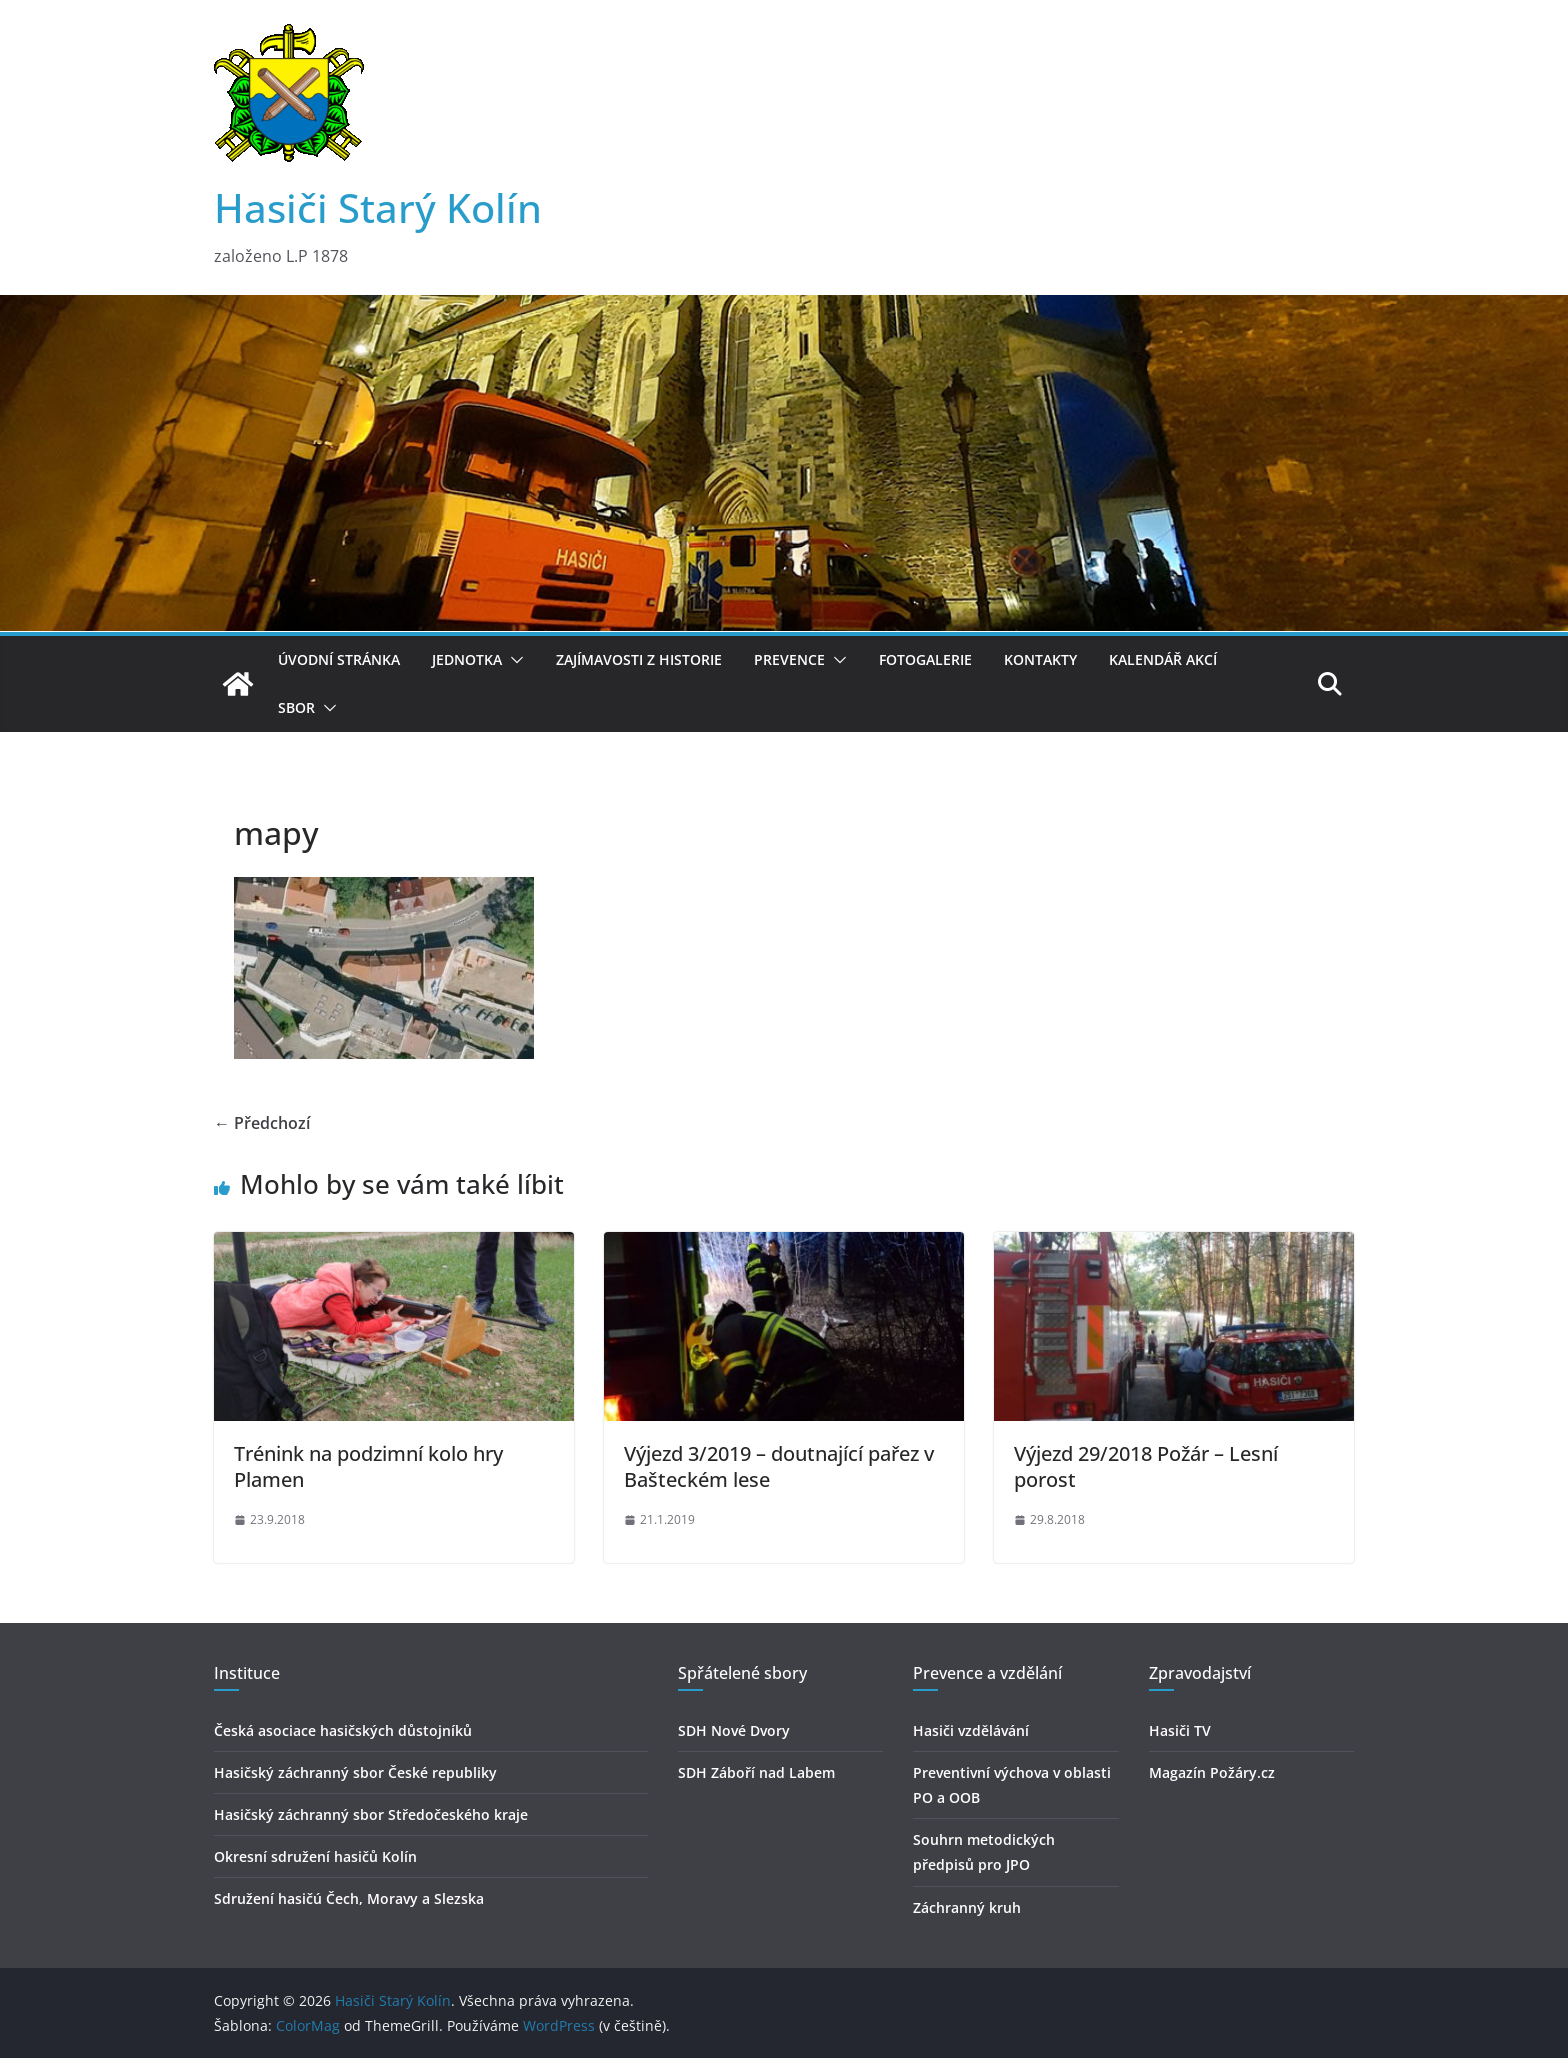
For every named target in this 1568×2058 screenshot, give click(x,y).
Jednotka (467, 659)
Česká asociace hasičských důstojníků (343, 1730)
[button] (513, 660)
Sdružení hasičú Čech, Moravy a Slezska (349, 1898)
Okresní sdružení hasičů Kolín (315, 1856)
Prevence (789, 659)
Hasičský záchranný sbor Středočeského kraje (371, 1814)
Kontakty (1040, 659)
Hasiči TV (1180, 1730)
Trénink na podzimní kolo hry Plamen (368, 1466)
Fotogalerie (925, 659)
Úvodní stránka (339, 659)
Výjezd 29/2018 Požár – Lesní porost (1146, 1466)
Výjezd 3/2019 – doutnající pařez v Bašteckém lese (779, 1466)
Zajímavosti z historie (639, 659)
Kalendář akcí (1163, 659)
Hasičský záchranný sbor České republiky (355, 1772)
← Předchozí (262, 1123)
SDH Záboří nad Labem (756, 1772)
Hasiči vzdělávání (971, 1730)
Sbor (296, 707)
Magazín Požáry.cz (1212, 1772)
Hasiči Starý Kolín (378, 207)
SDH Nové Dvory (734, 1730)
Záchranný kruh (967, 1907)
